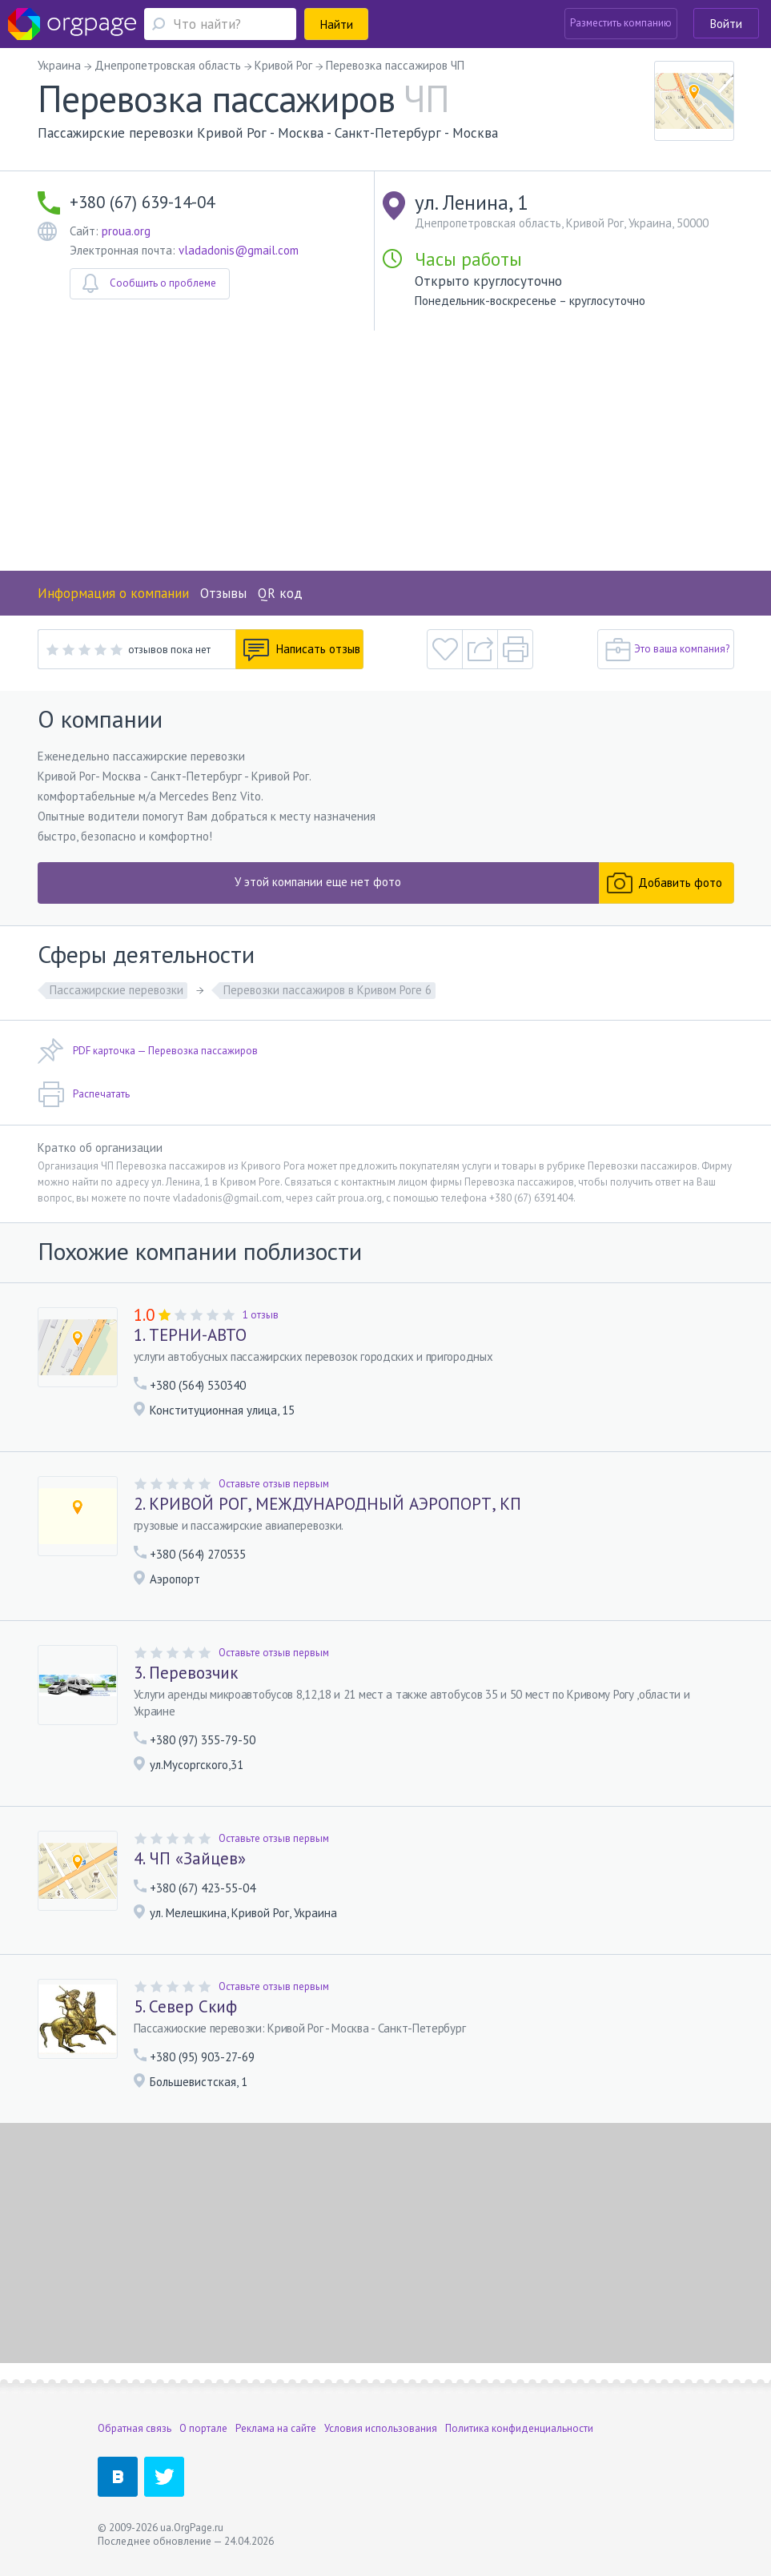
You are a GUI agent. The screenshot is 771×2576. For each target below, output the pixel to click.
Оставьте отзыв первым (274, 1484)
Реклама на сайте (275, 2428)
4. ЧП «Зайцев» (190, 1859)
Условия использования (380, 2428)
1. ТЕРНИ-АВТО (190, 1335)
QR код (280, 593)
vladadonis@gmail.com (239, 250)
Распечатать (84, 1094)
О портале (203, 2428)
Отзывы (223, 593)
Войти (726, 23)
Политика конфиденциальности (519, 2428)
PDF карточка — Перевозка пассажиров (148, 1051)
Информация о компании (113, 593)
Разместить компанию (621, 23)
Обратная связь (134, 2428)
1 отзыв (261, 1315)
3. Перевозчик (186, 1673)
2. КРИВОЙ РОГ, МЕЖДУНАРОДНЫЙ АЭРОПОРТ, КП (327, 1504)
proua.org (126, 231)
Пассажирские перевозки (116, 989)
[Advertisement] (386, 451)
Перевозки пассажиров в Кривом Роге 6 (327, 989)
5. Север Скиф (185, 2007)
